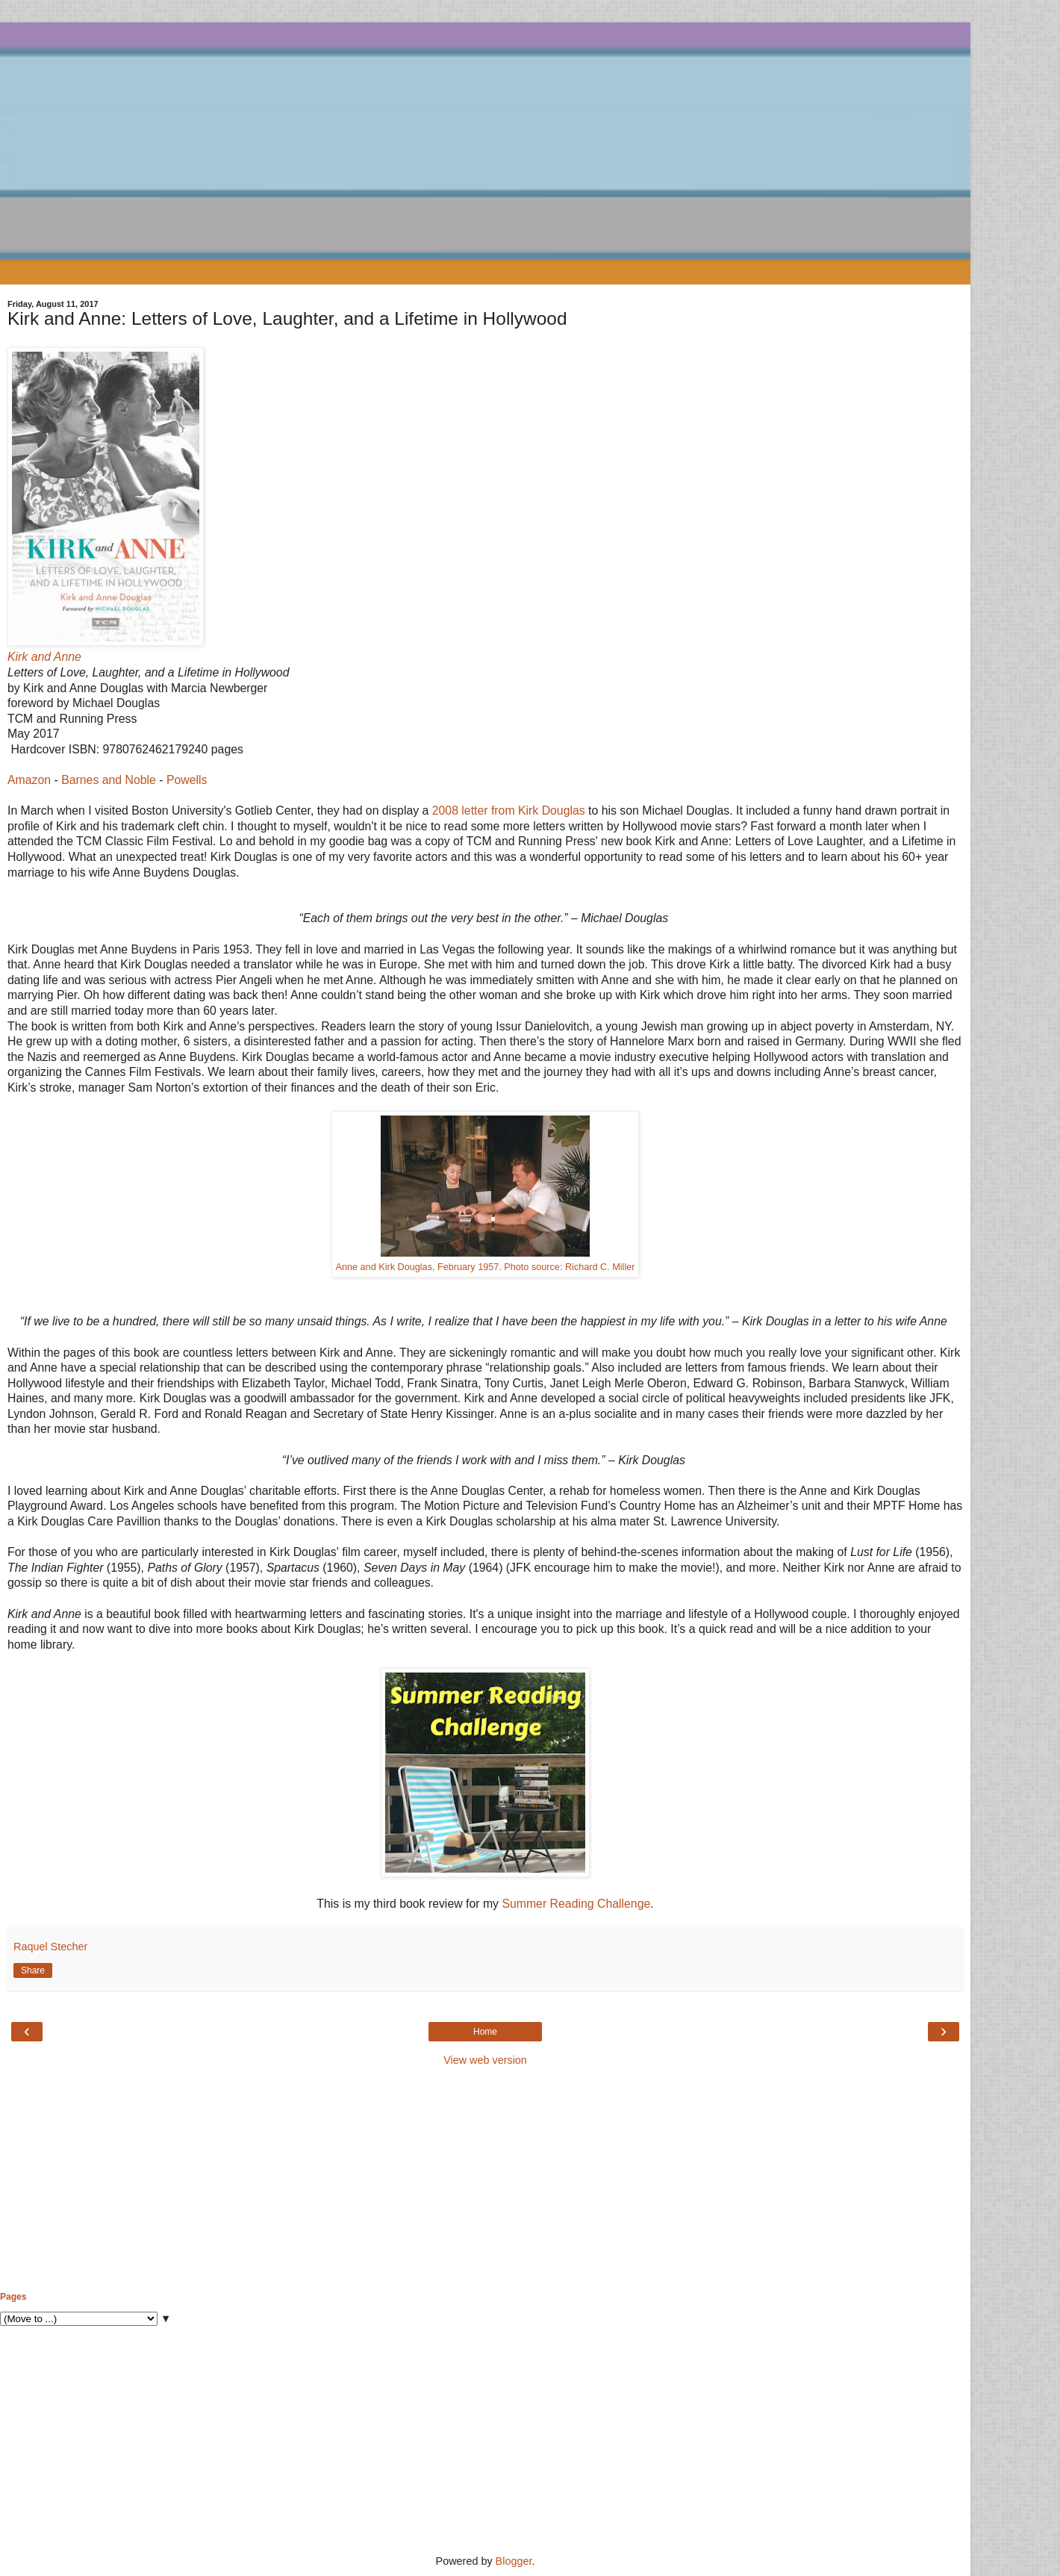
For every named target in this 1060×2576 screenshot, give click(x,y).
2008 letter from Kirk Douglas (508, 810)
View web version (485, 2060)
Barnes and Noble (108, 780)
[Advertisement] (485, 2179)
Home (485, 2031)
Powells (187, 780)
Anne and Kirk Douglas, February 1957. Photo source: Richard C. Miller (485, 1267)
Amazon (29, 780)
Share (33, 1970)
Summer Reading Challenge (576, 1903)
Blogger (514, 2561)
